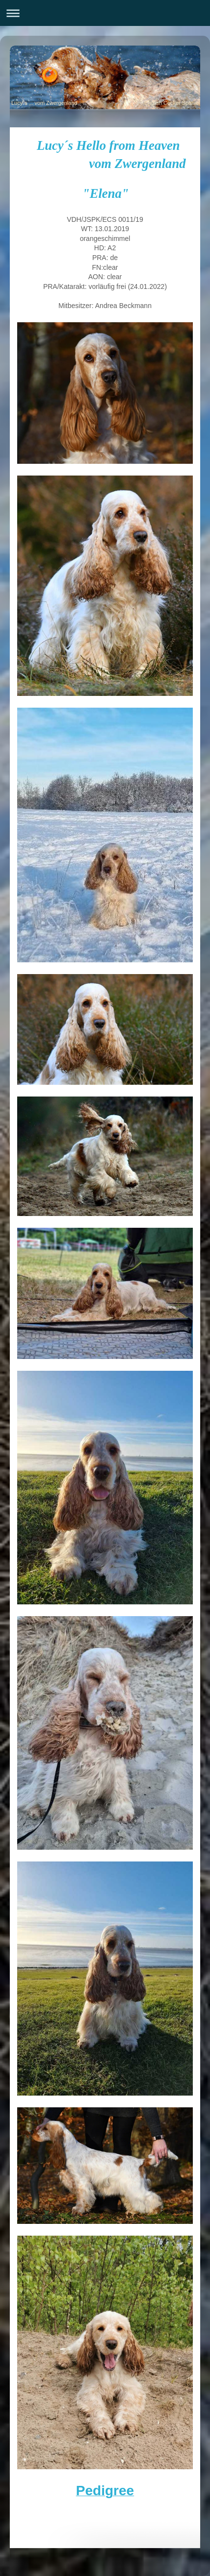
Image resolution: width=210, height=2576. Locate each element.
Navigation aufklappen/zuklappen (105, 13)
